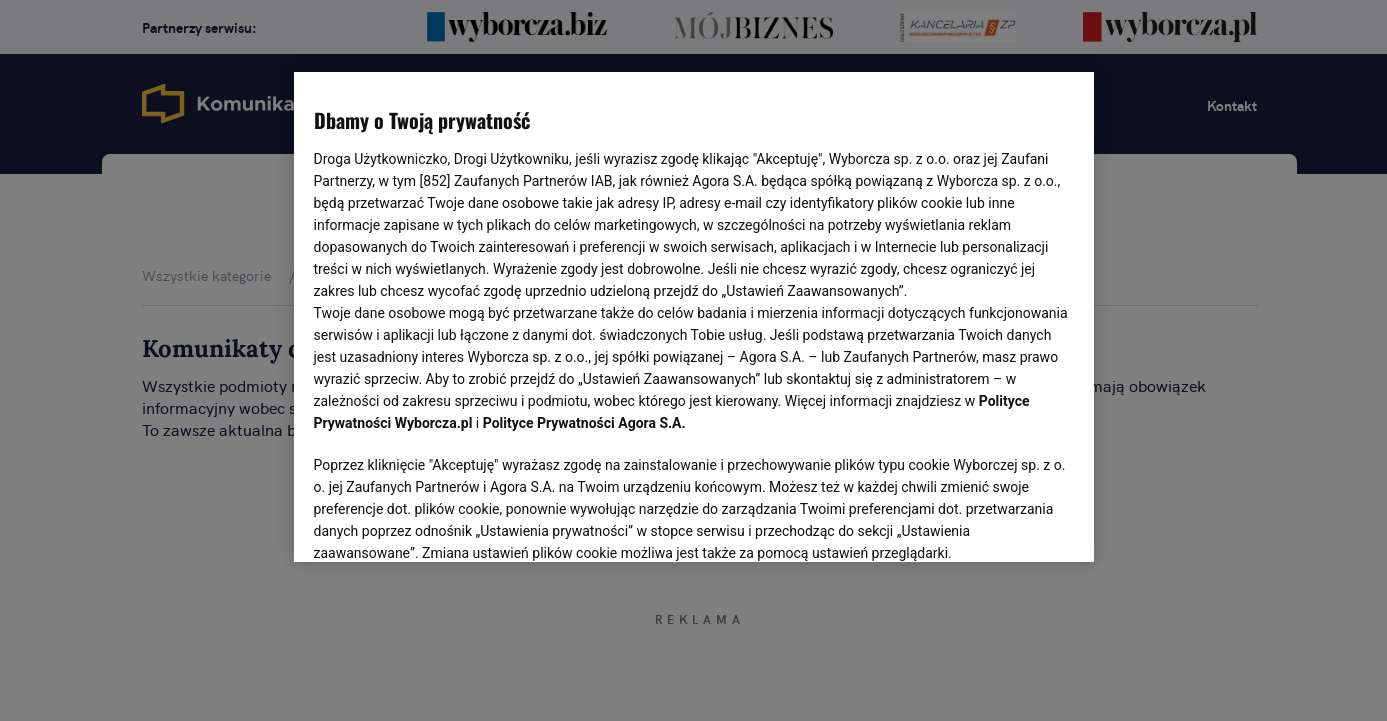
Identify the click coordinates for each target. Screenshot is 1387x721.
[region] (694, 315)
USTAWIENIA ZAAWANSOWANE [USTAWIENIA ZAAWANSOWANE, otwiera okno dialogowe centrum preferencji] (444, 522)
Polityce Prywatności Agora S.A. (584, 423)
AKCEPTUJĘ (1005, 523)
